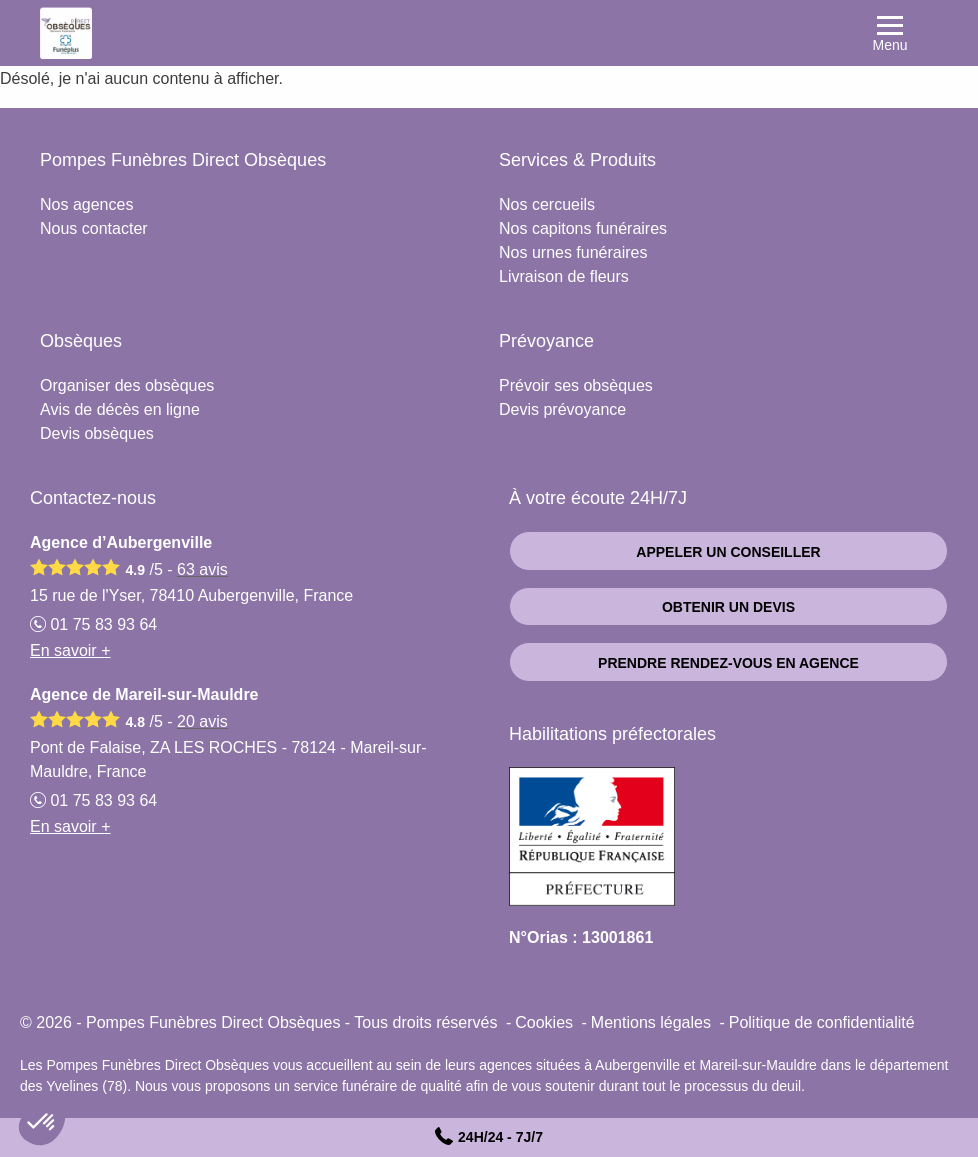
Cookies (544, 1022)
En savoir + (70, 650)
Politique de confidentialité (822, 1022)
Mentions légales (651, 1022)
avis (202, 569)
